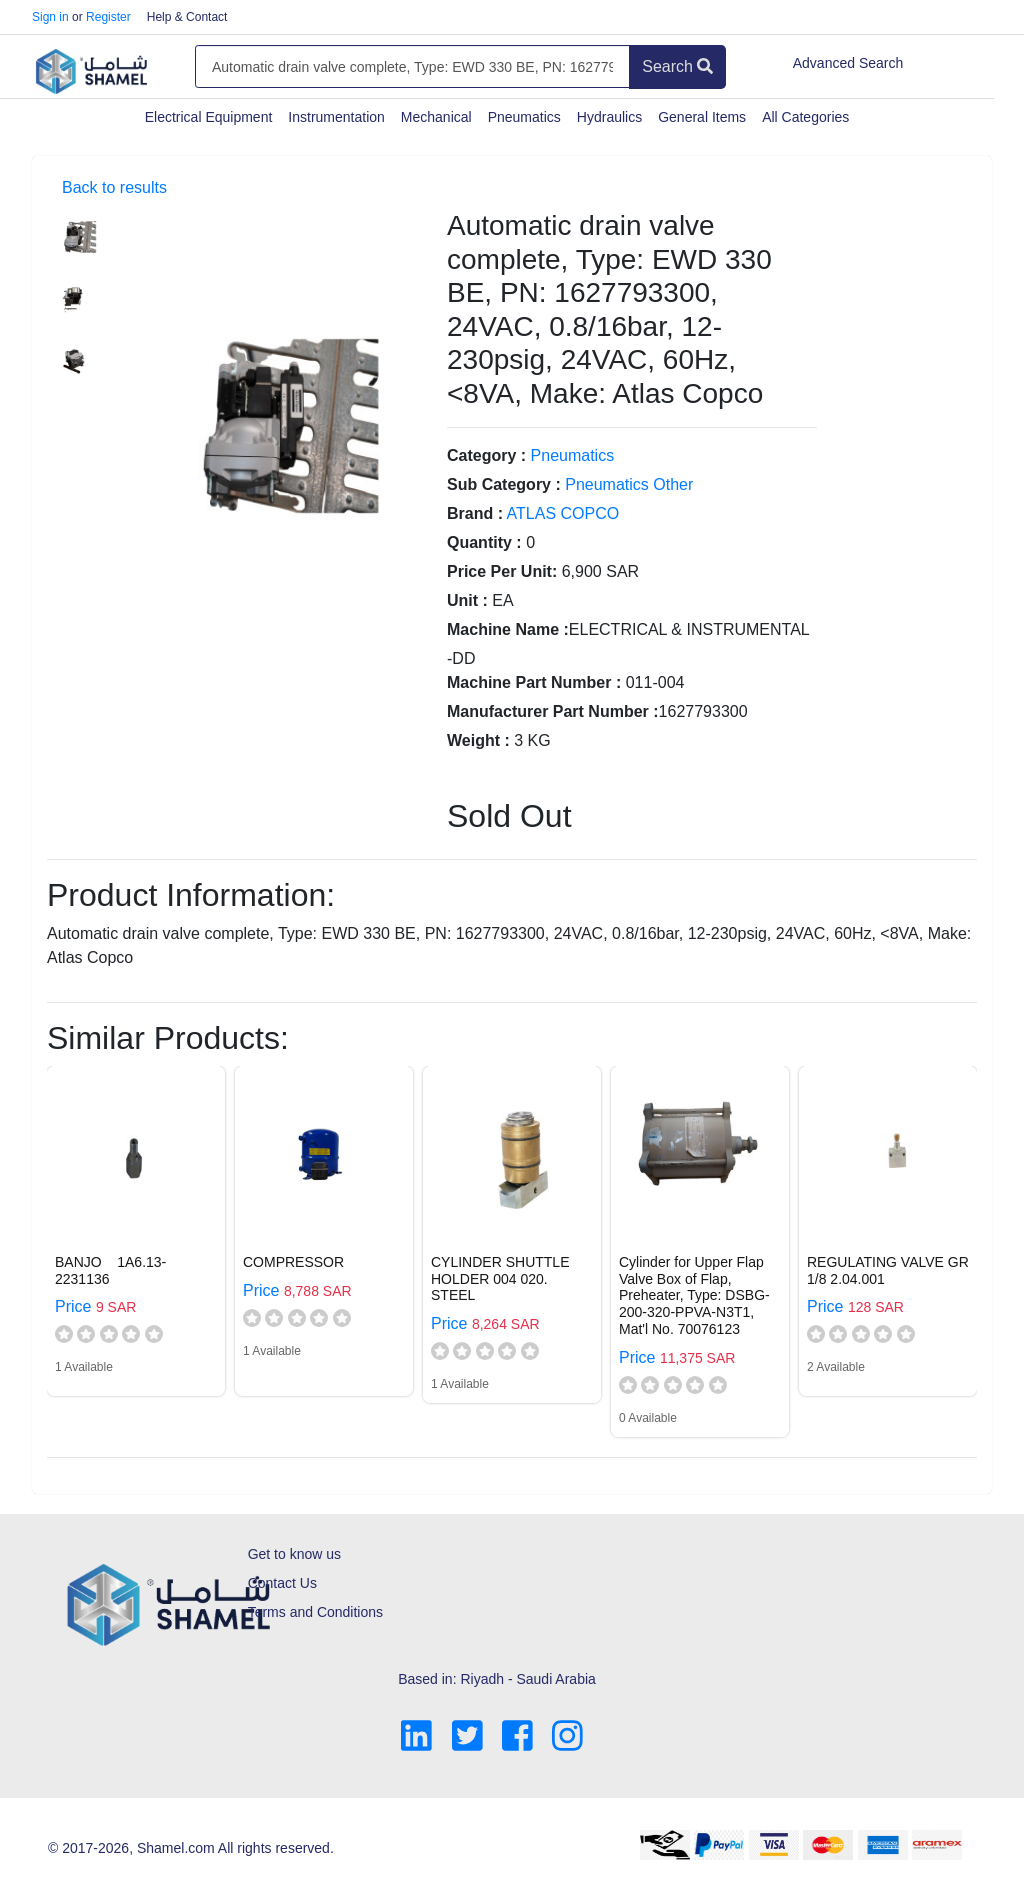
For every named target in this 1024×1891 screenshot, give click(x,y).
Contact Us (282, 1583)
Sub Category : (504, 484)
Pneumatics (524, 117)
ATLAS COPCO (563, 513)
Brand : (475, 513)
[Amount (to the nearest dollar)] (412, 67)
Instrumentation (336, 117)
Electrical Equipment (209, 117)
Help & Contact (187, 17)
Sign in (50, 17)
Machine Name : (508, 629)
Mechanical (436, 117)
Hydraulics (609, 117)
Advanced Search (848, 63)
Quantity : (484, 542)
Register (108, 17)
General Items (702, 117)
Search (677, 66)
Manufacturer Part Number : (553, 711)
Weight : (478, 740)
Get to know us (294, 1554)
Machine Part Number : (534, 682)
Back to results (114, 187)
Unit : (467, 600)
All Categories (805, 117)
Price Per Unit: (502, 571)
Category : (486, 455)
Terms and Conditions (315, 1612)
